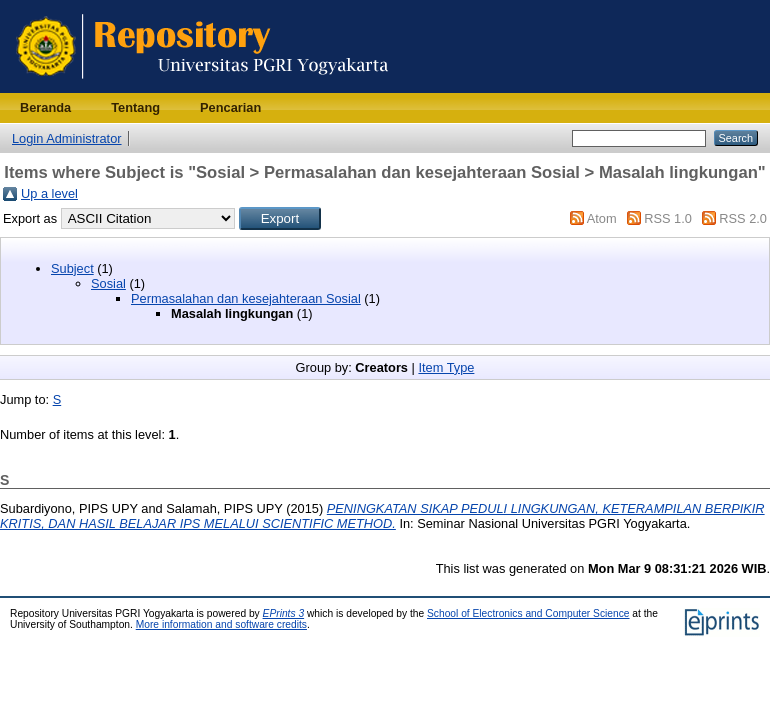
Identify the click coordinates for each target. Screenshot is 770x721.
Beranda (45, 107)
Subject (72, 268)
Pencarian (230, 107)
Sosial (108, 283)
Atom (602, 218)
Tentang (135, 107)
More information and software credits (221, 624)
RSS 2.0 (743, 218)
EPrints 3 (284, 613)
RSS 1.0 (668, 218)
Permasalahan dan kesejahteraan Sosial (246, 298)
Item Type (446, 367)
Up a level (49, 193)
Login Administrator (67, 138)
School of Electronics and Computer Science (528, 613)
